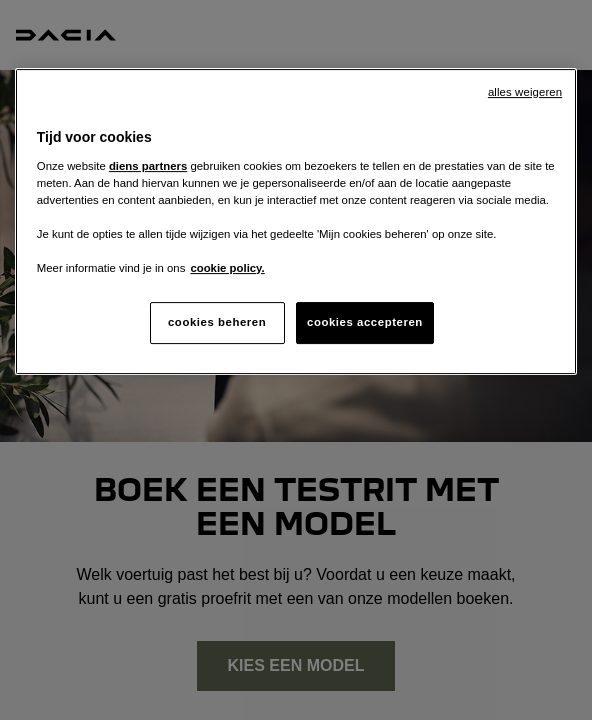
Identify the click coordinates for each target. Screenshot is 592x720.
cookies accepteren (365, 322)
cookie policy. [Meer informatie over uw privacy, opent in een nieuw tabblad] (227, 268)
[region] (296, 221)
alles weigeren (525, 92)
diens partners (148, 166)
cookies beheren (217, 322)
